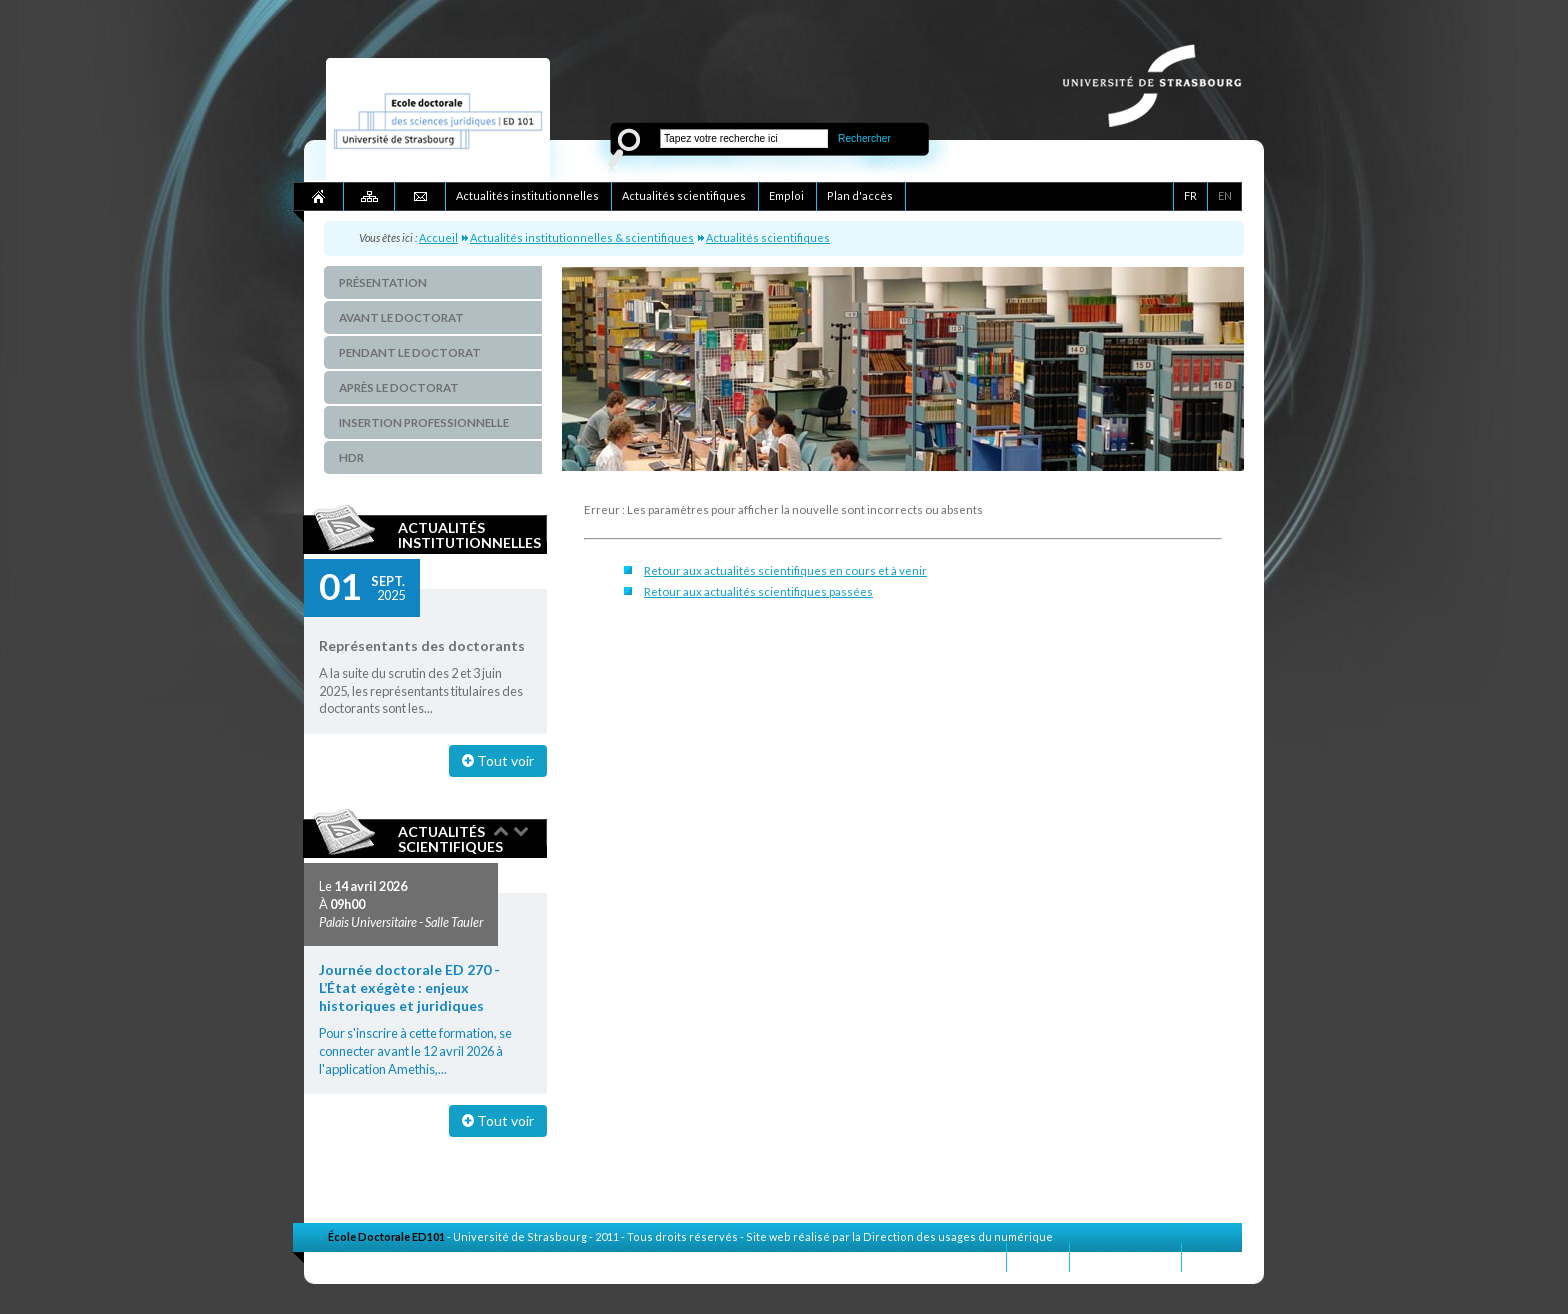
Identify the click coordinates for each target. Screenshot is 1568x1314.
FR (1190, 195)
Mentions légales (1125, 1256)
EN (1225, 195)
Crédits (1212, 1256)
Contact (1038, 1256)
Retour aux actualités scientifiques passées (758, 591)
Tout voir (498, 760)
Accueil (438, 237)
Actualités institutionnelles (469, 535)
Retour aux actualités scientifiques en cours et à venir (785, 570)
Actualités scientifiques (768, 237)
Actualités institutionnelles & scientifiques (582, 237)
